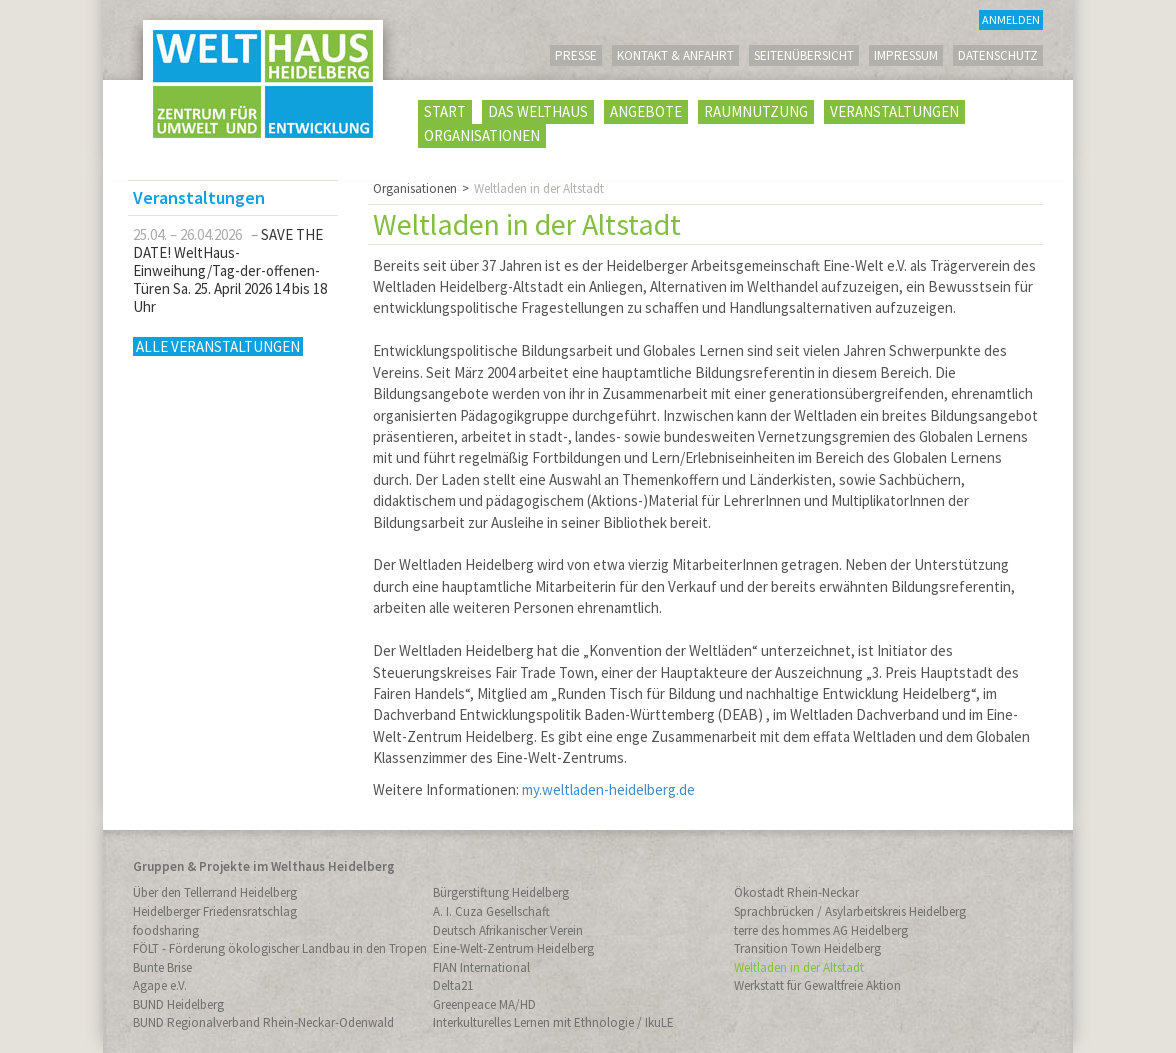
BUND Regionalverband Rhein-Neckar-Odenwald (263, 1022)
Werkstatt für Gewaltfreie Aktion (817, 985)
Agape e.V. (160, 985)
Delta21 (453, 985)
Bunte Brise (162, 967)
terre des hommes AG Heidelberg (821, 930)
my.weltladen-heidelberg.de (608, 789)
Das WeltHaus (538, 111)
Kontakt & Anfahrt (675, 55)
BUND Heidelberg (178, 1004)
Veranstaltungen (894, 111)
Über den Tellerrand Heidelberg (215, 892)
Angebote (646, 111)
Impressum (906, 55)
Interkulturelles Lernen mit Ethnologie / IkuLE (553, 1022)
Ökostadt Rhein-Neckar (796, 892)
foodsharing (166, 930)
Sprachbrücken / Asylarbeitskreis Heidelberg (850, 911)
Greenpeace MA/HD (484, 1004)
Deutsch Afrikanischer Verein (508, 930)
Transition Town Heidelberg (807, 948)
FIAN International (481, 967)
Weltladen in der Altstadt (799, 967)
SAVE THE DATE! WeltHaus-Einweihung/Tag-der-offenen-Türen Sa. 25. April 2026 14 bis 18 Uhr (230, 270)
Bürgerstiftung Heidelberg (501, 892)
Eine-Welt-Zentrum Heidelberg (513, 948)
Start (445, 111)
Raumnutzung (756, 111)
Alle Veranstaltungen (218, 346)
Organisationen (482, 135)
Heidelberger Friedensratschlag (215, 911)
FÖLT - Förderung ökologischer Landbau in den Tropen (280, 948)
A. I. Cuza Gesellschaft (491, 911)
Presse (576, 55)
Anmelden (1011, 19)
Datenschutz (998, 55)
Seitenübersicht (804, 55)
